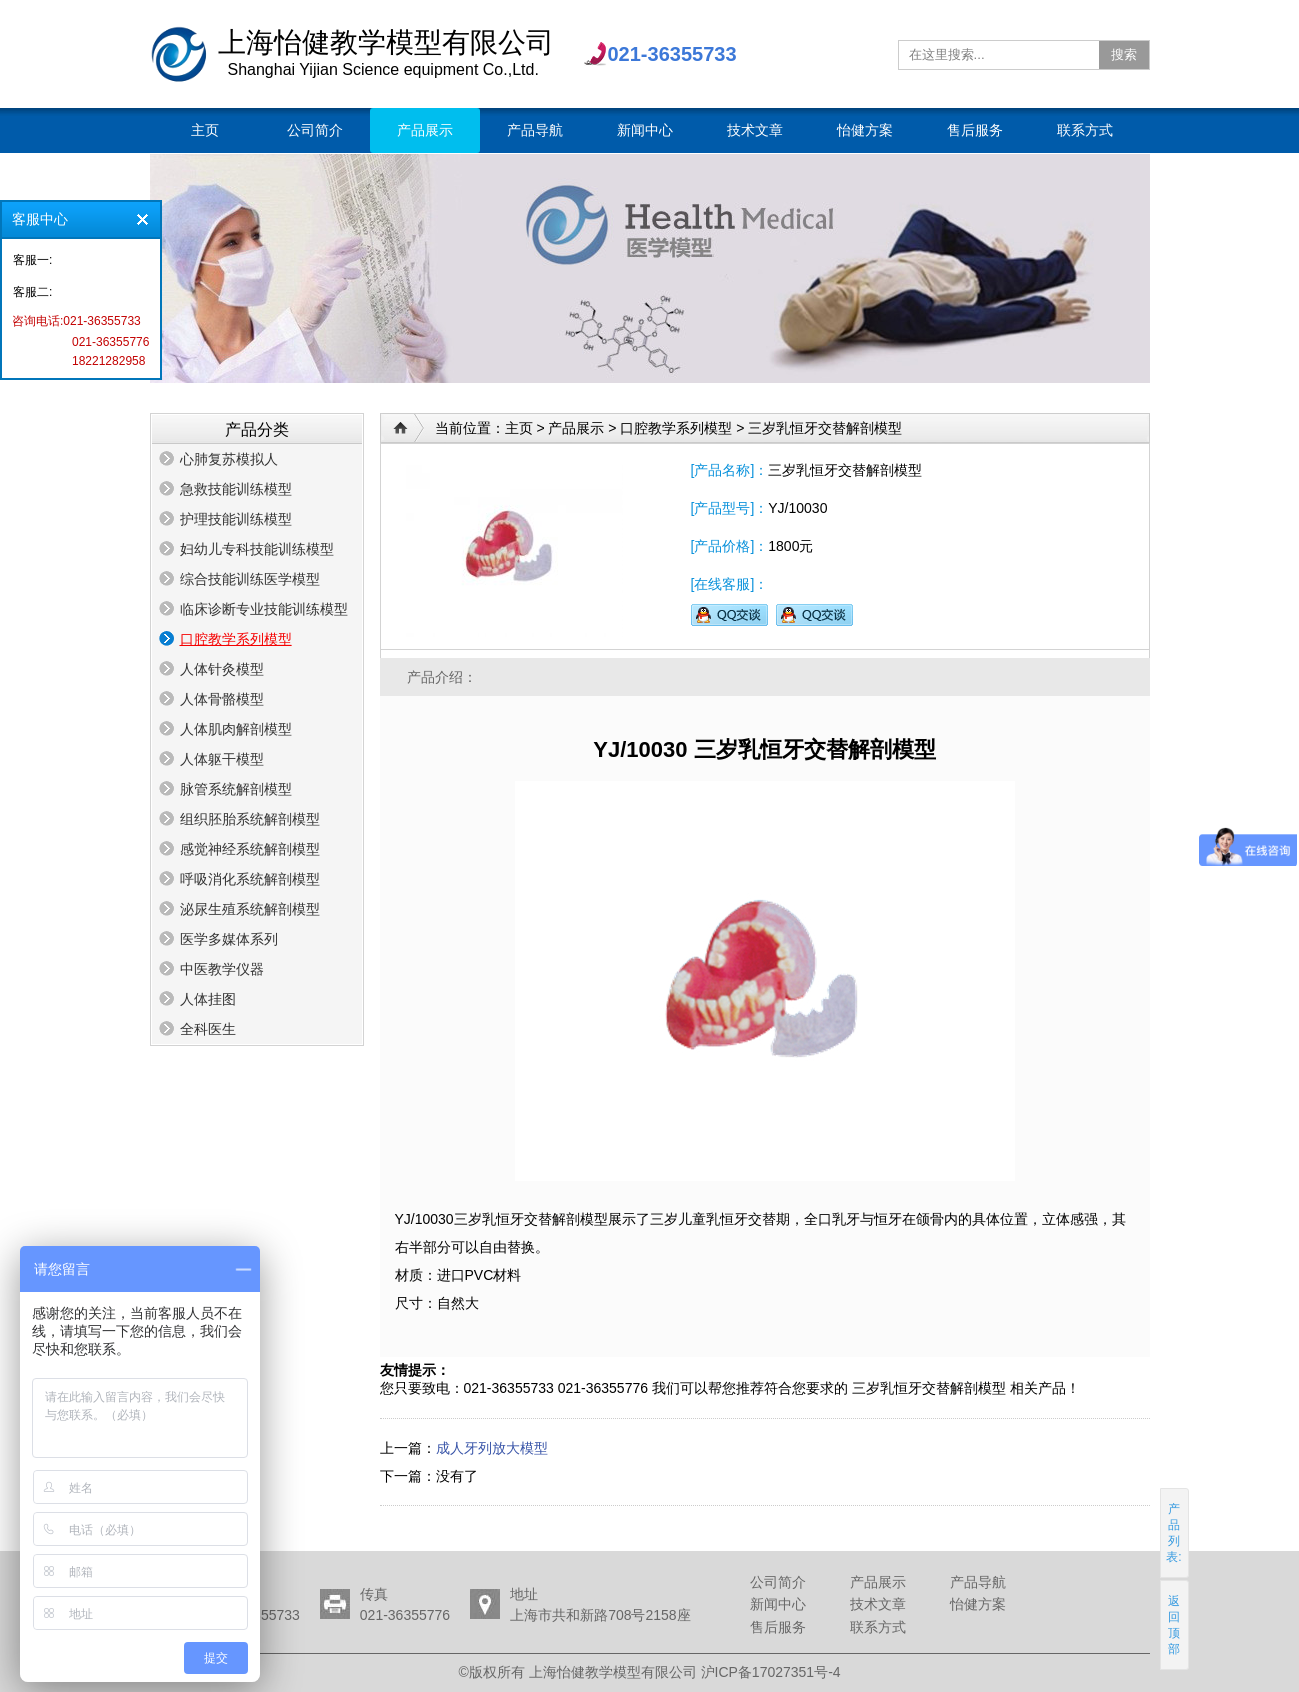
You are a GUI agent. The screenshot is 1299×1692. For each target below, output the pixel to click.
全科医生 (208, 1029)
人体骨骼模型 (222, 699)
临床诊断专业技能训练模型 (264, 609)
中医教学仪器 (222, 969)
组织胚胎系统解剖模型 (250, 819)
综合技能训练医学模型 (250, 579)
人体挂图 (208, 999)
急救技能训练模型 (236, 489)
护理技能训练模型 (236, 519)
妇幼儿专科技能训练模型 (257, 549)
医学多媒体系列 (229, 939)
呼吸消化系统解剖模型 (250, 879)
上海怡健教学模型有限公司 (179, 54)
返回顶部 (1174, 1625)
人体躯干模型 (222, 759)
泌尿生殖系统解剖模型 (250, 909)
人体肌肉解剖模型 (236, 729)
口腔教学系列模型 (236, 639)
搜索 (1124, 54)
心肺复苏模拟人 (229, 459)
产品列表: (1173, 1533)
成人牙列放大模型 (492, 1448)
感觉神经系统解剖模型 (250, 849)
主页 (519, 428)
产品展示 (576, 428)
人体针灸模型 (222, 669)
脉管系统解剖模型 (236, 789)
